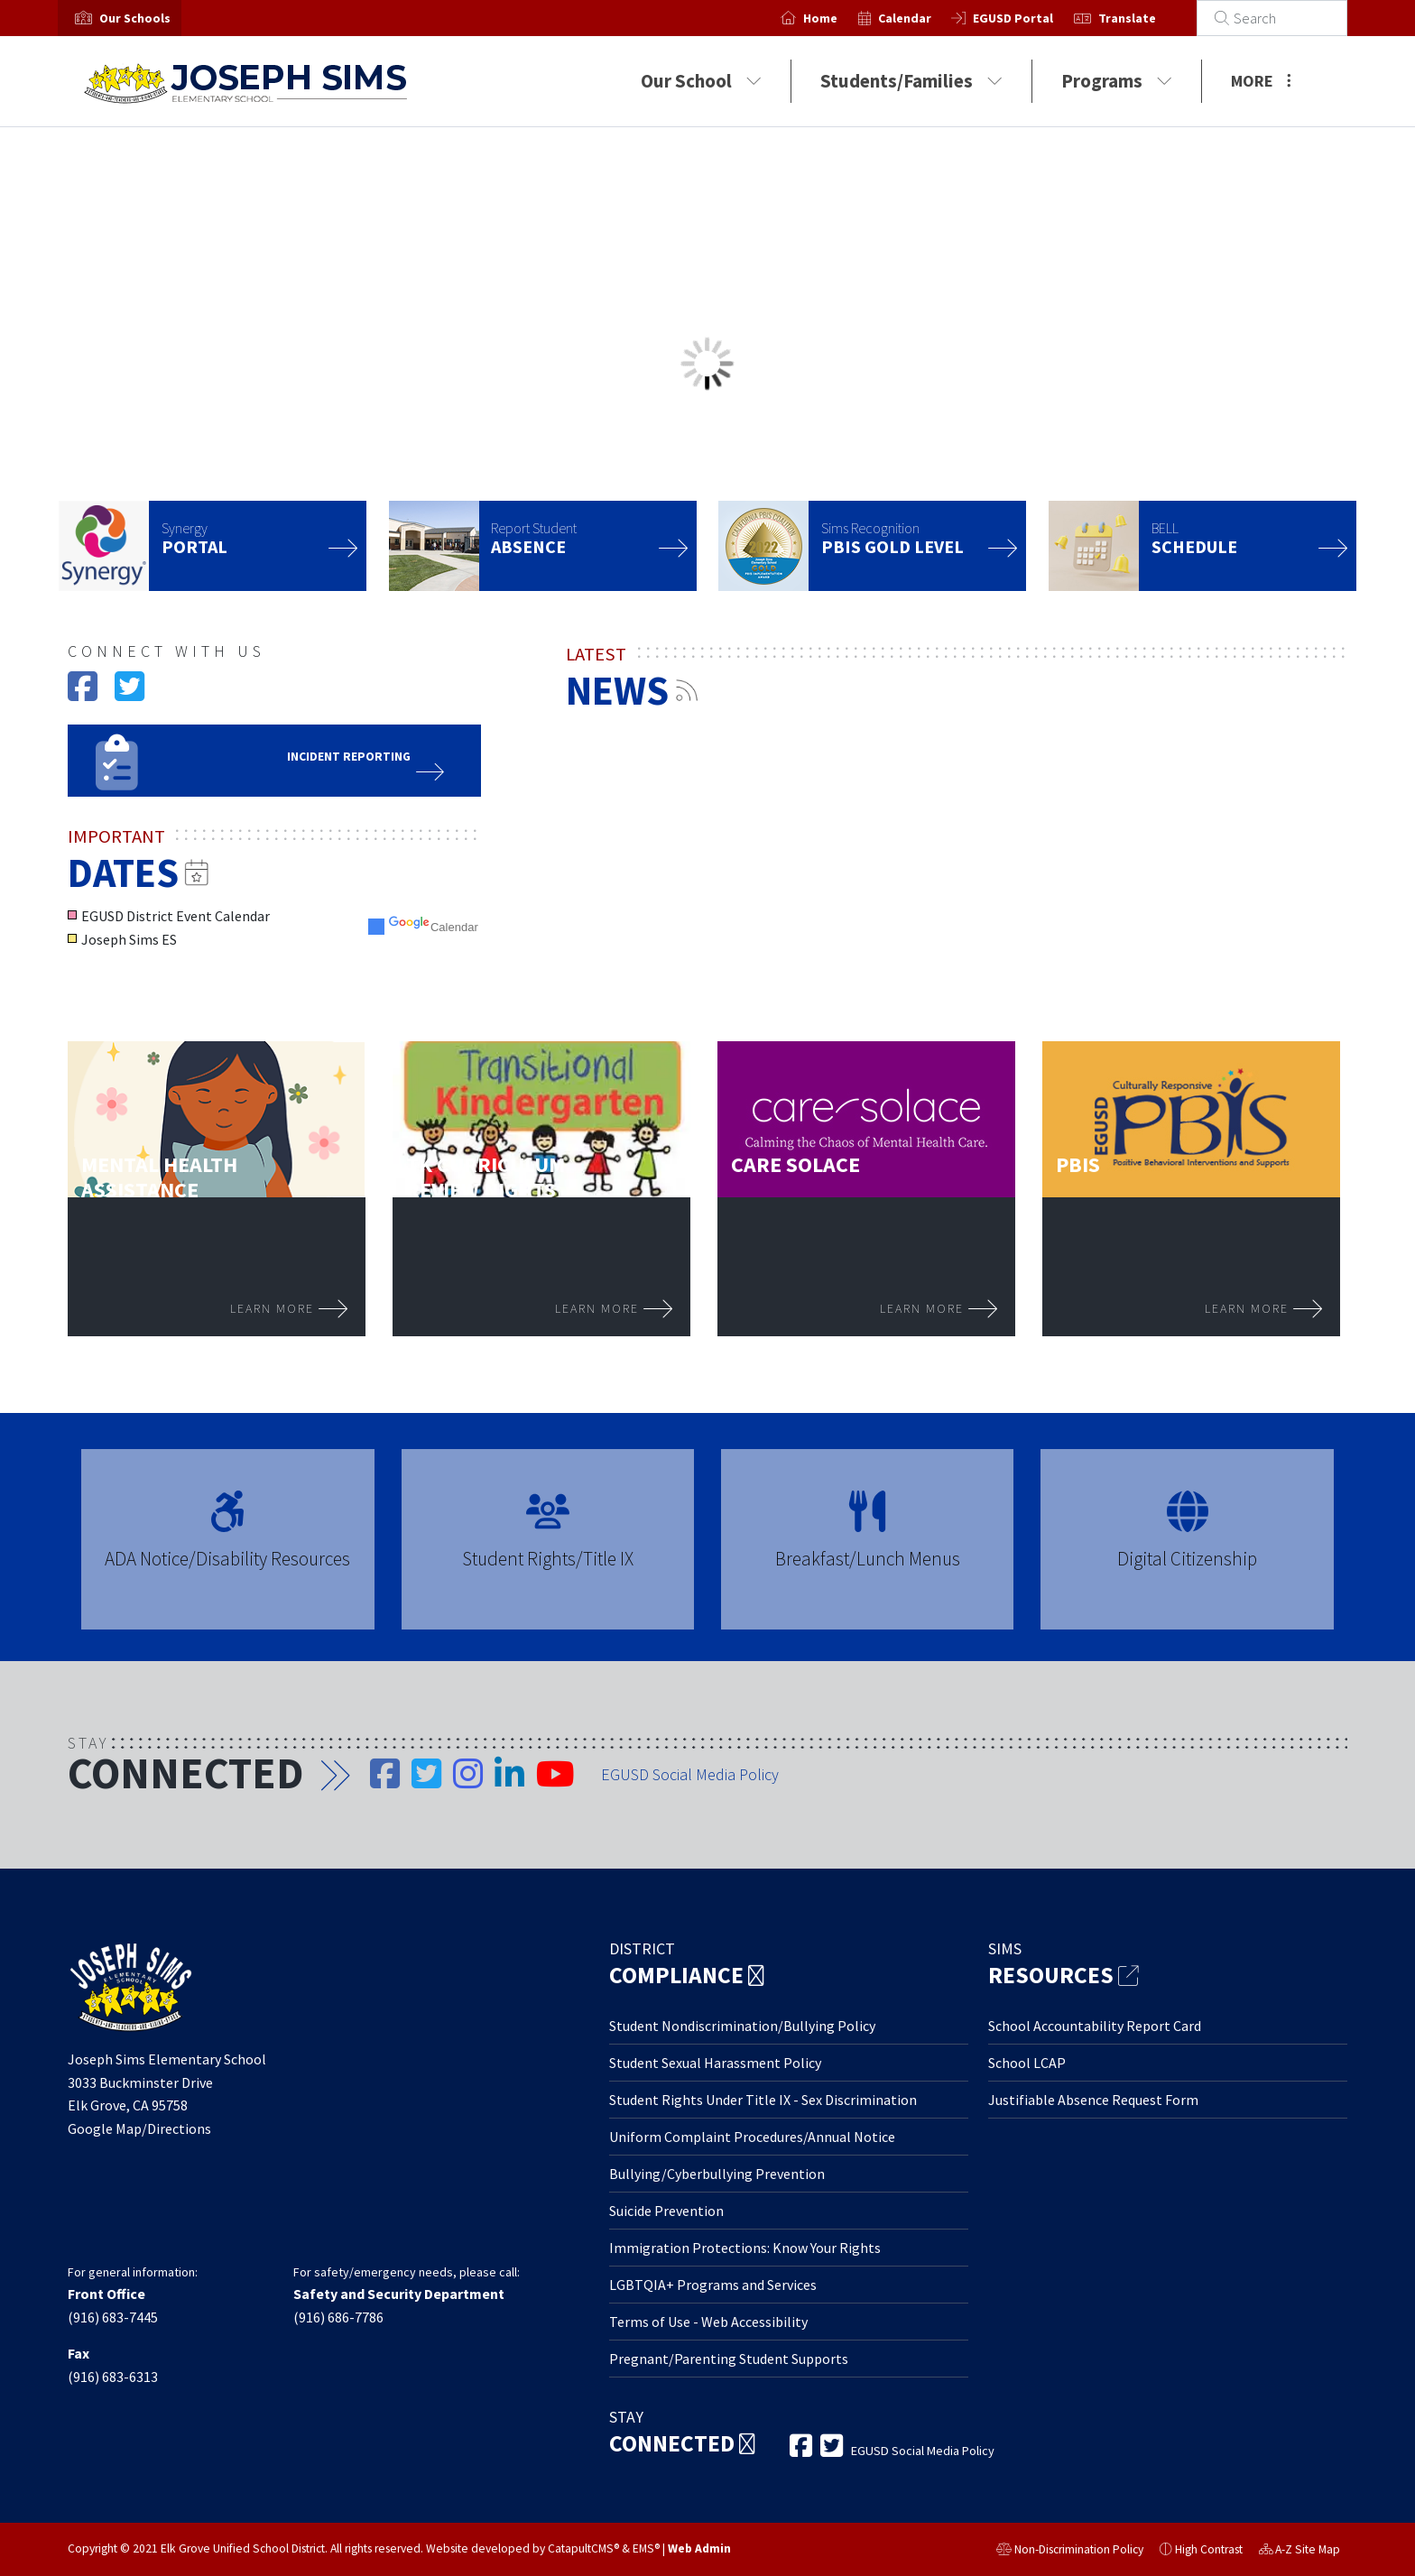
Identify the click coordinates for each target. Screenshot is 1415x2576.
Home (841, 18)
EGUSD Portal (1034, 18)
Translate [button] (1147, 18)
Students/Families (911, 81)
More (1261, 80)
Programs (1116, 81)
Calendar (924, 18)
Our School (701, 81)
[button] (135, 18)
